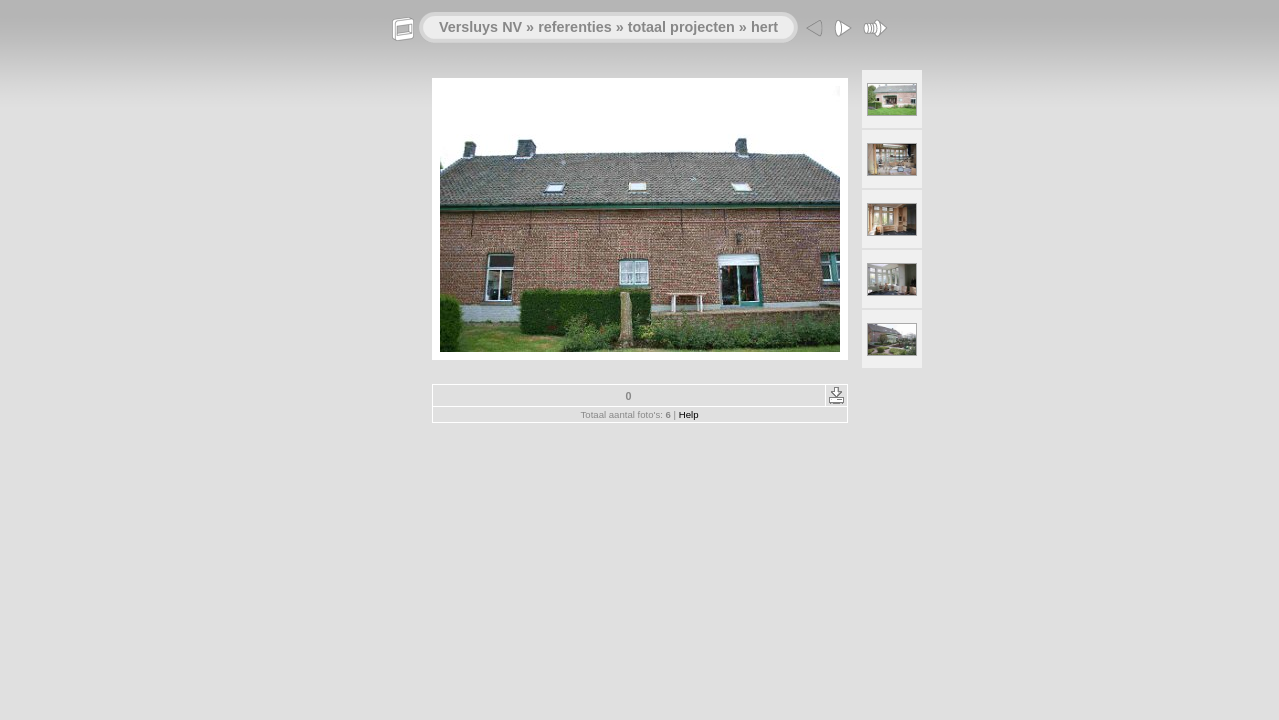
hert (764, 27)
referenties (575, 27)
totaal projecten (681, 27)
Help (689, 414)
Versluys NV (480, 27)
